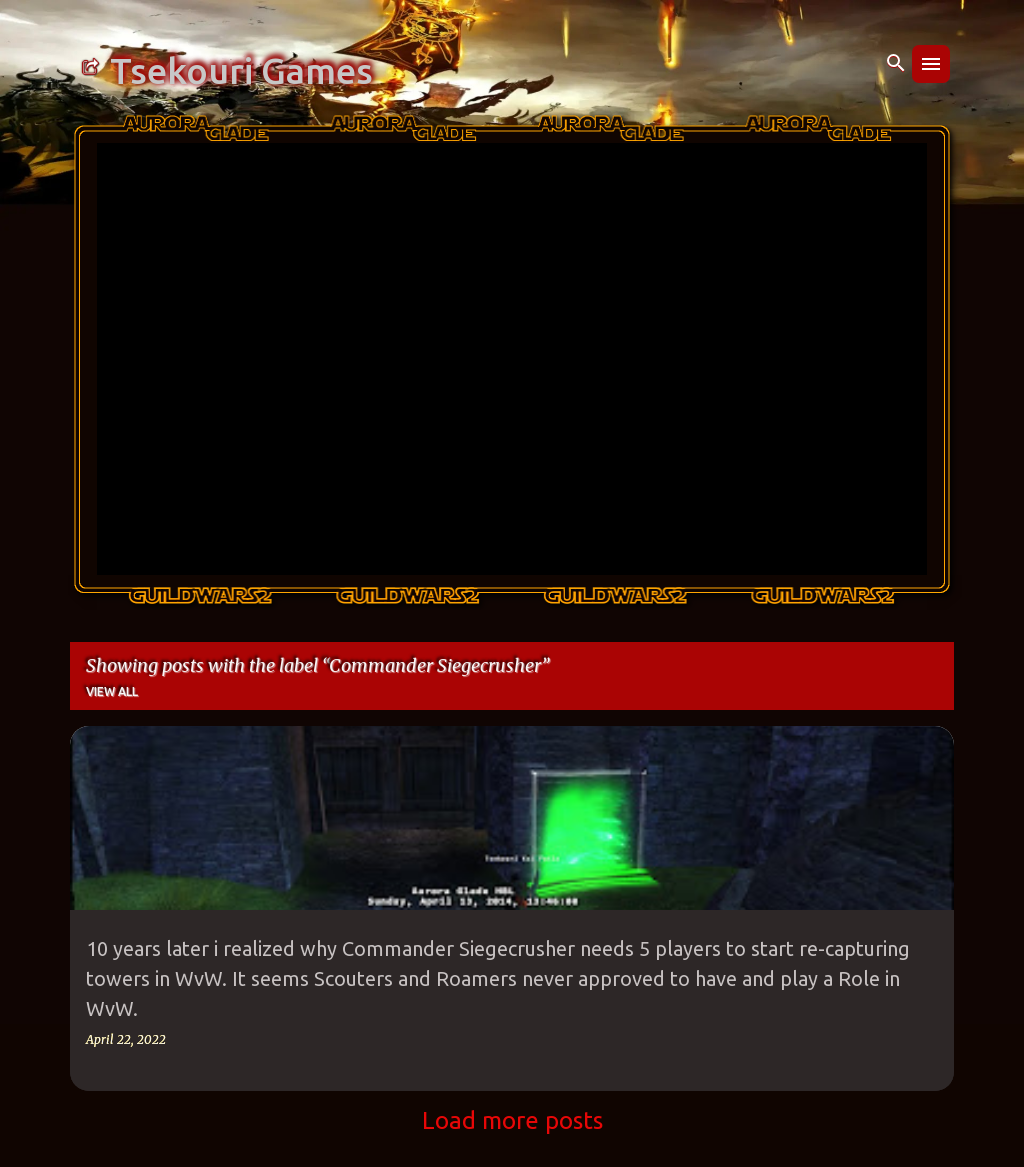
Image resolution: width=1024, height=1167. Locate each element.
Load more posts (512, 1120)
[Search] (896, 64)
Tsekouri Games (241, 71)
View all (112, 691)
